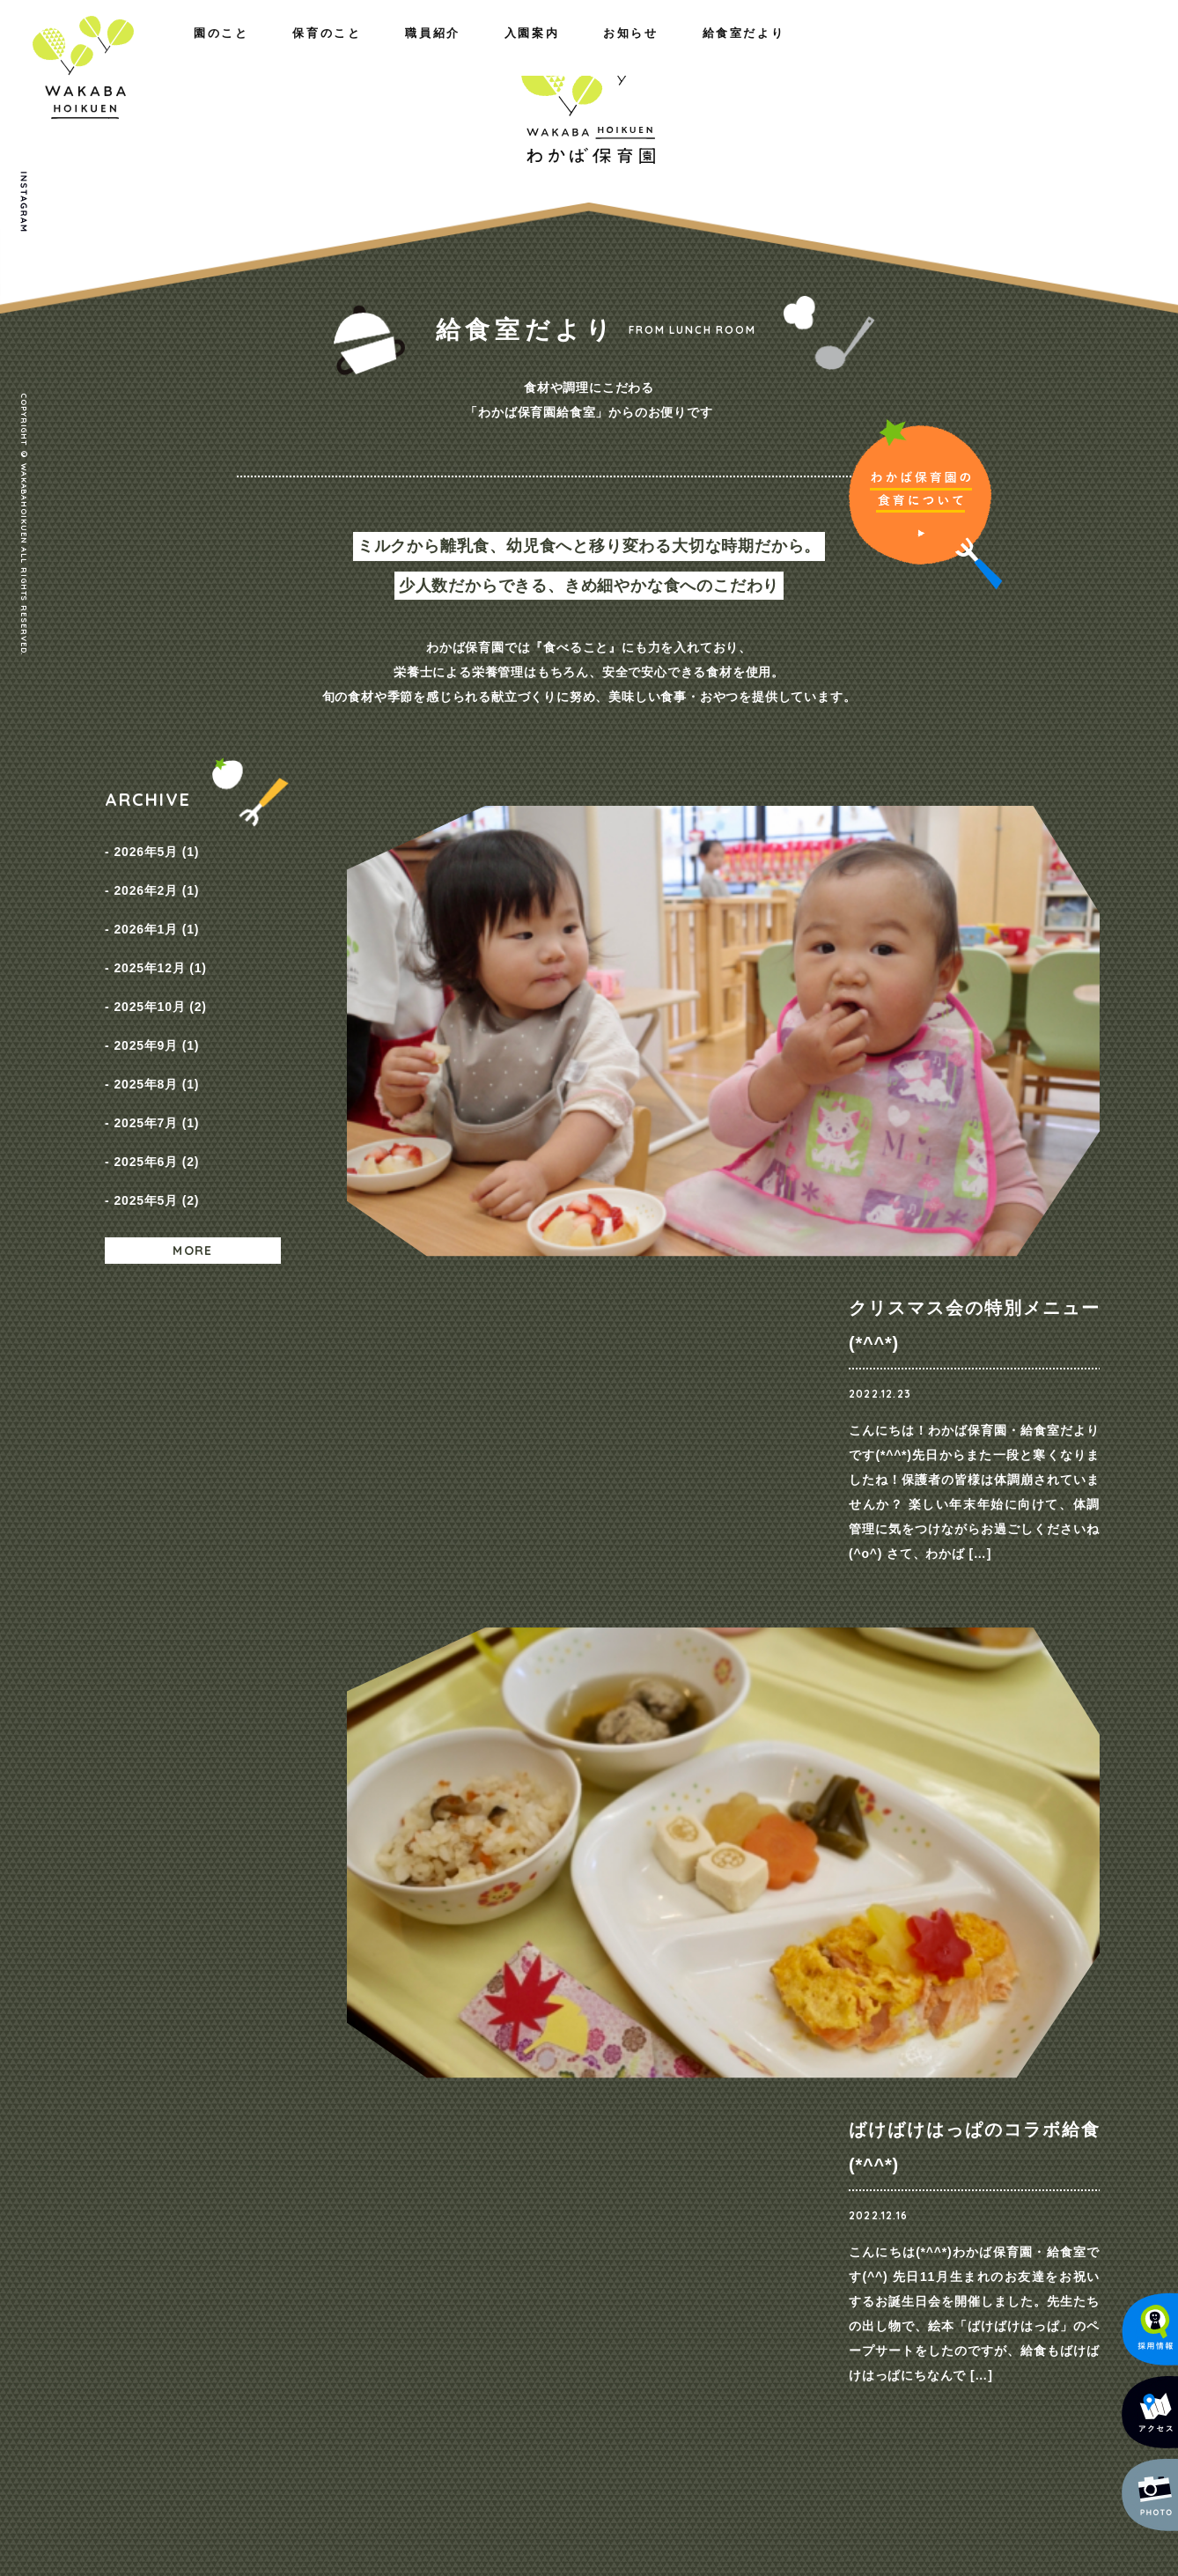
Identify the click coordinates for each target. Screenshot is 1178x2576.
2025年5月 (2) (156, 1117)
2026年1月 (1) (156, 907)
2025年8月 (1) (156, 1027)
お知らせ (891, 51)
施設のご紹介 (254, 2187)
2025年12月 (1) (160, 937)
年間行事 (413, 2187)
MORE (193, 1162)
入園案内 (774, 51)
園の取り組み (425, 2141)
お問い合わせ (973, 2109)
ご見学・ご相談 (892, 1808)
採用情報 (829, 2164)
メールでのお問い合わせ (977, 2425)
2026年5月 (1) (156, 847)
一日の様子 (419, 2164)
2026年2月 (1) (156, 877)
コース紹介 (675, 2141)
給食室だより (1019, 51)
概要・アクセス (261, 2164)
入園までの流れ (688, 2187)
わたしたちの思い (266, 2141)
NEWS (823, 2141)
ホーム (124, 2109)
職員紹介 (377, 51)
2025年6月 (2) (156, 1087)
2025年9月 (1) (156, 997)
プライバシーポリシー (999, 2143)
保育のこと (255, 51)
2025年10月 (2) (160, 967)
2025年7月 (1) (156, 1057)
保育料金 (669, 2164)
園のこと (132, 51)
